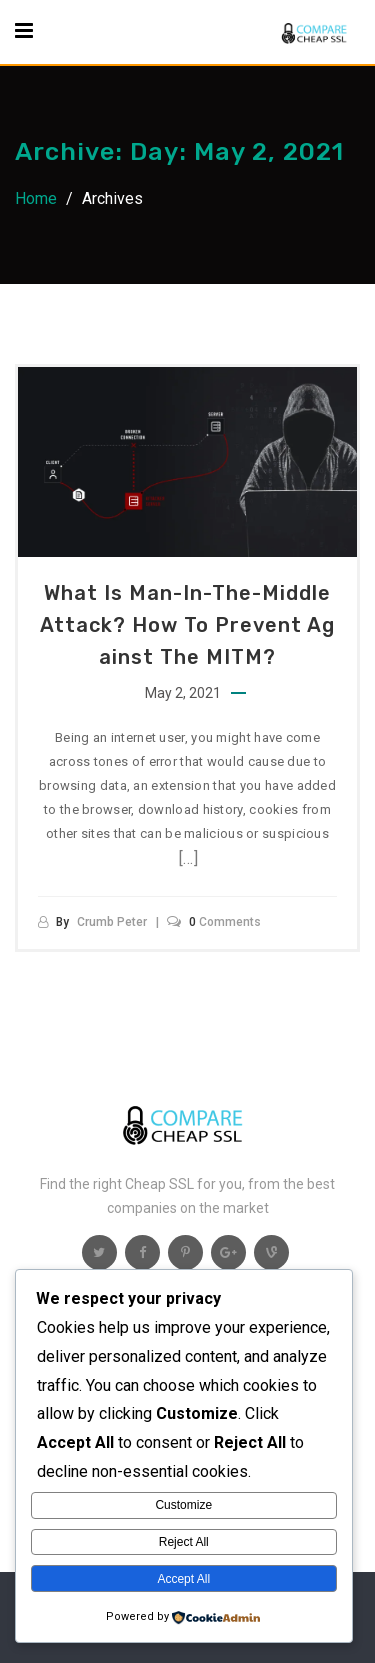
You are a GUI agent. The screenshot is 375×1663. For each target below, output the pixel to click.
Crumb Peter (112, 922)
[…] (188, 858)
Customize (183, 1505)
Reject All (184, 1542)
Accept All (183, 1579)
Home (36, 198)
